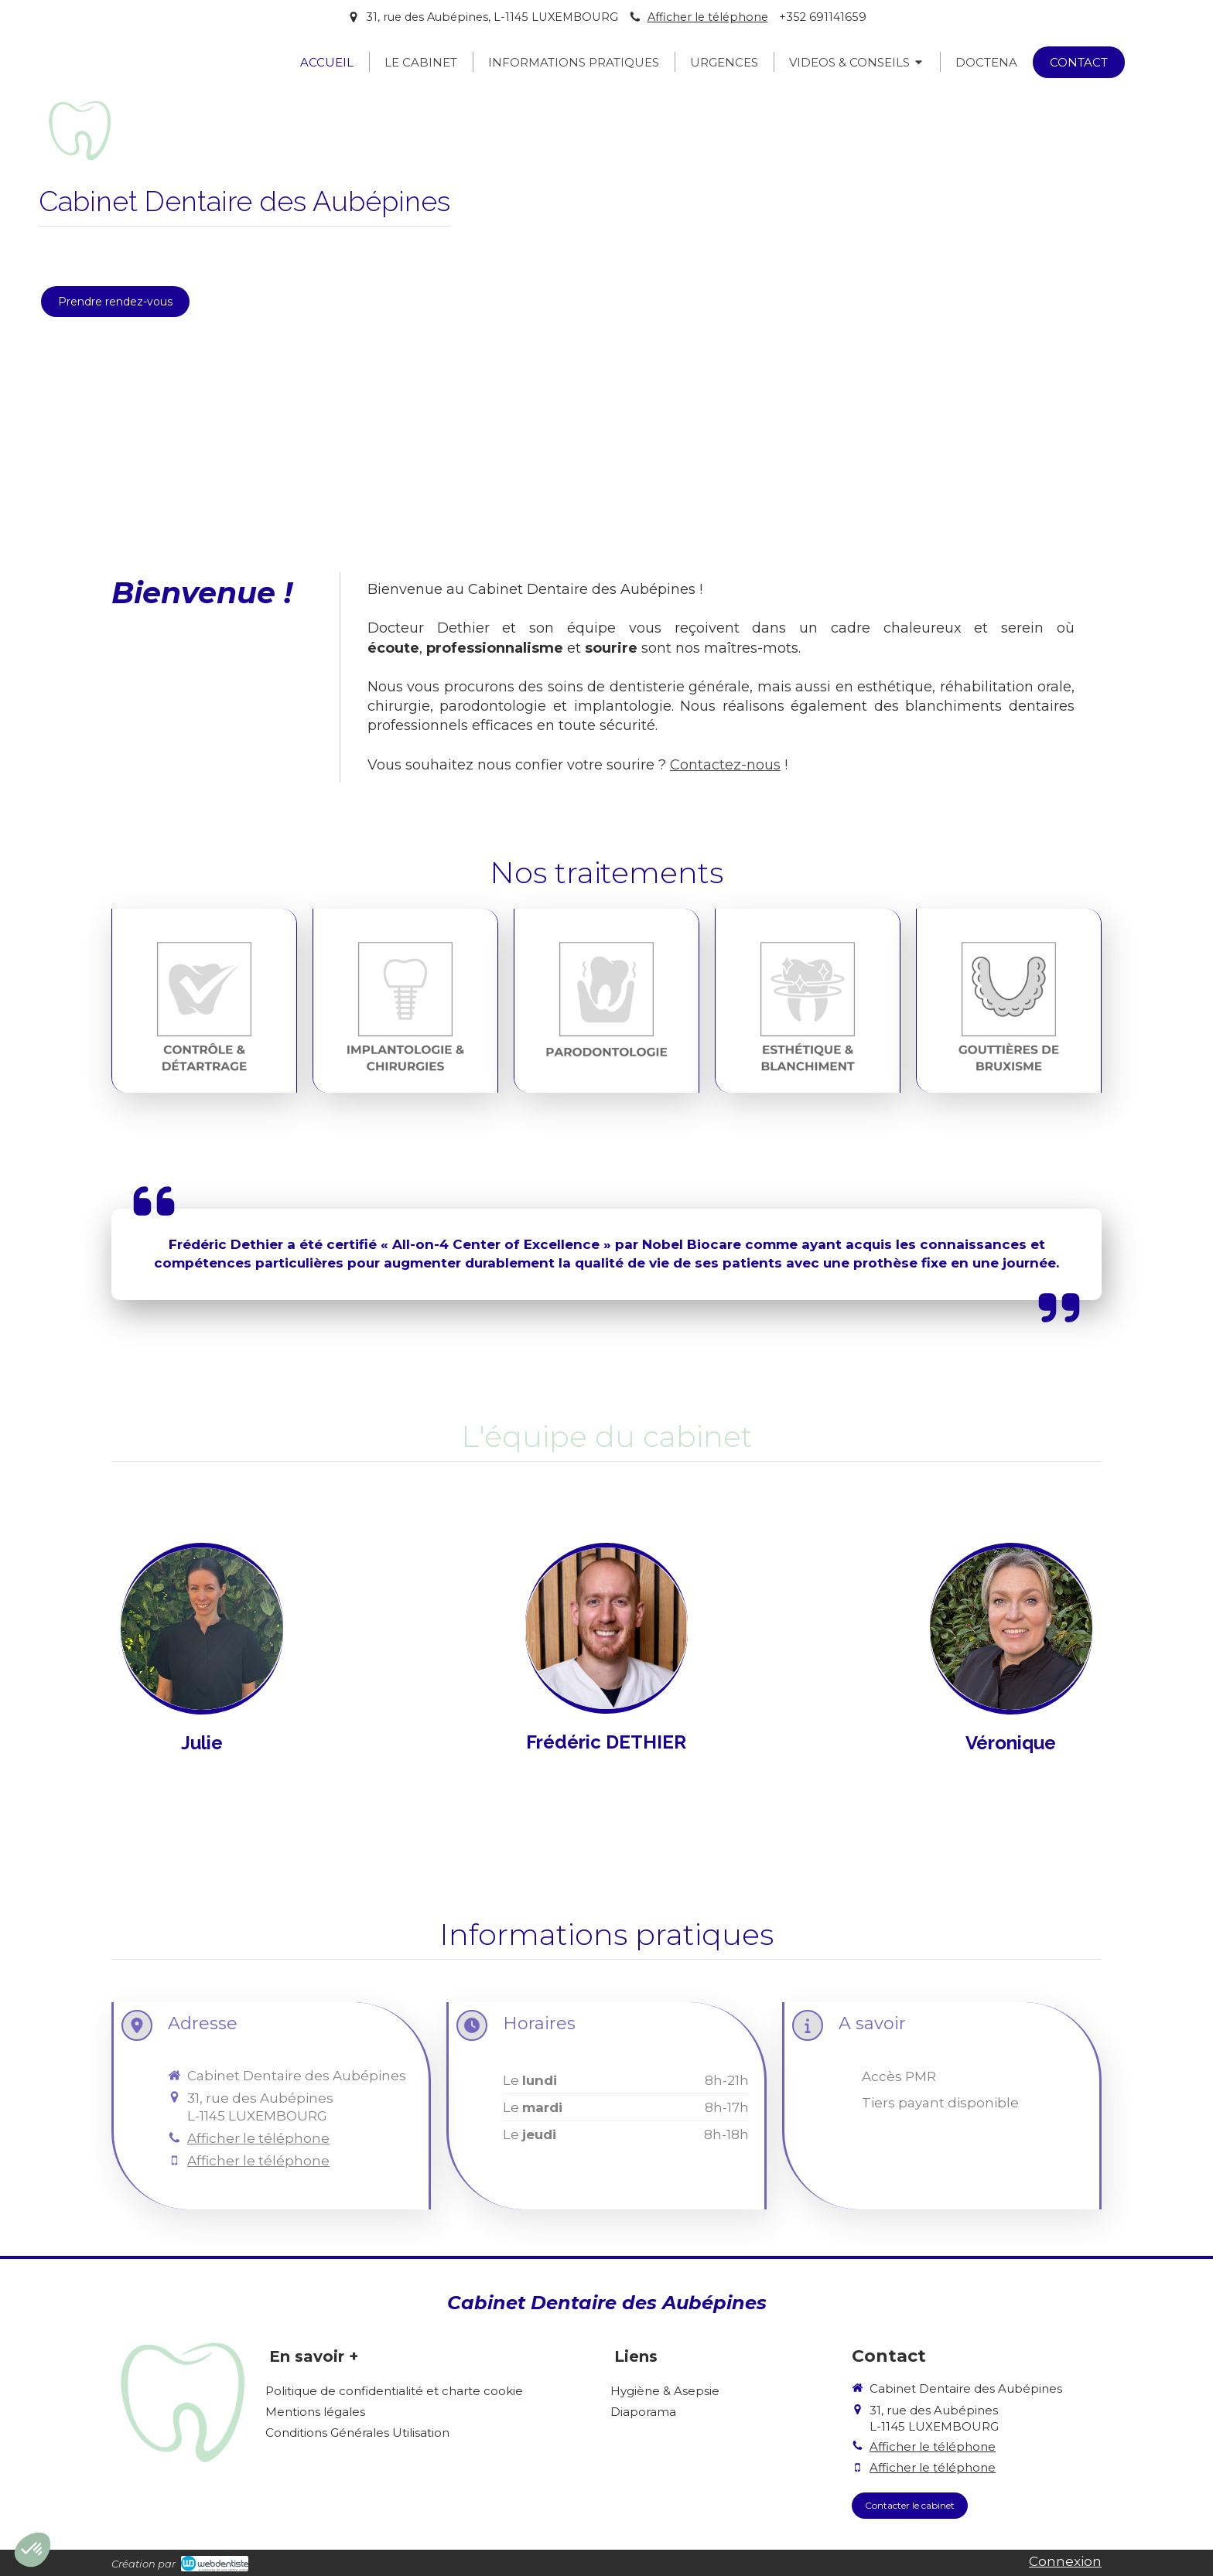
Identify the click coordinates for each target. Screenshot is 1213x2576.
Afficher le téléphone (708, 17)
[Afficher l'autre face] (202, 1690)
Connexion (1065, 2561)
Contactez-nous (725, 764)
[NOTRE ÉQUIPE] (202, 1690)
